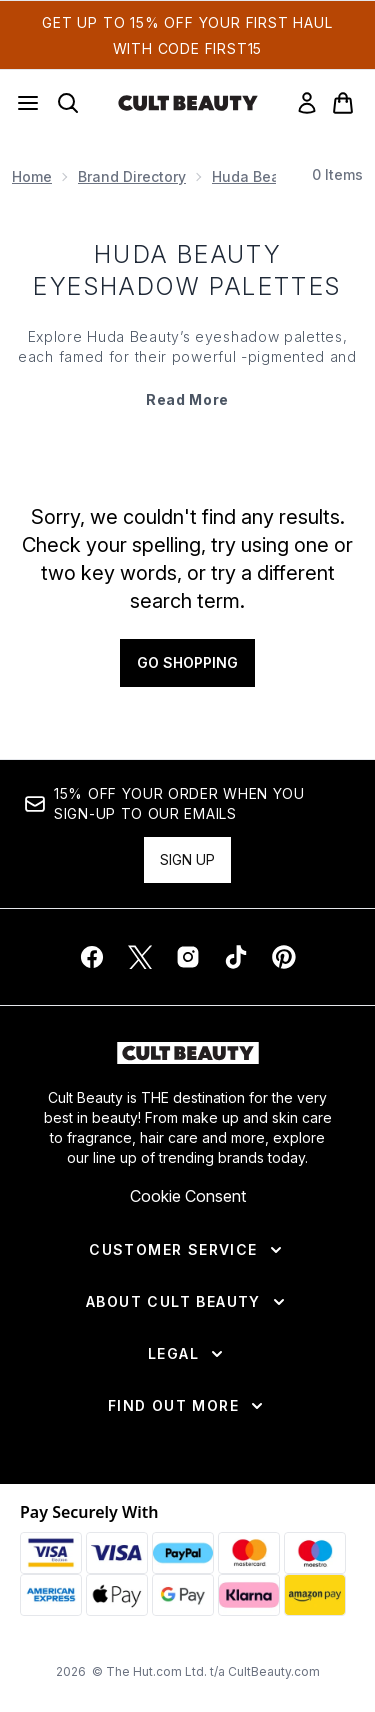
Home (32, 176)
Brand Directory (132, 176)
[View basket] (343, 103)
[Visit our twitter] (140, 957)
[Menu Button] (28, 103)
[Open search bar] (68, 103)
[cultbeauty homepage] (188, 103)
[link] (307, 103)
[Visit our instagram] (188, 957)
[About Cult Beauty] (187, 1302)
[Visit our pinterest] (284, 957)
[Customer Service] (187, 1250)
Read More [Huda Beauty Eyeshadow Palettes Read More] (187, 399)
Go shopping (187, 662)
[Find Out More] (187, 1406)
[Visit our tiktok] (236, 957)
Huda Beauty (257, 176)
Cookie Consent (188, 1196)
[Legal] (187, 1354)
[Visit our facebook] (92, 957)
